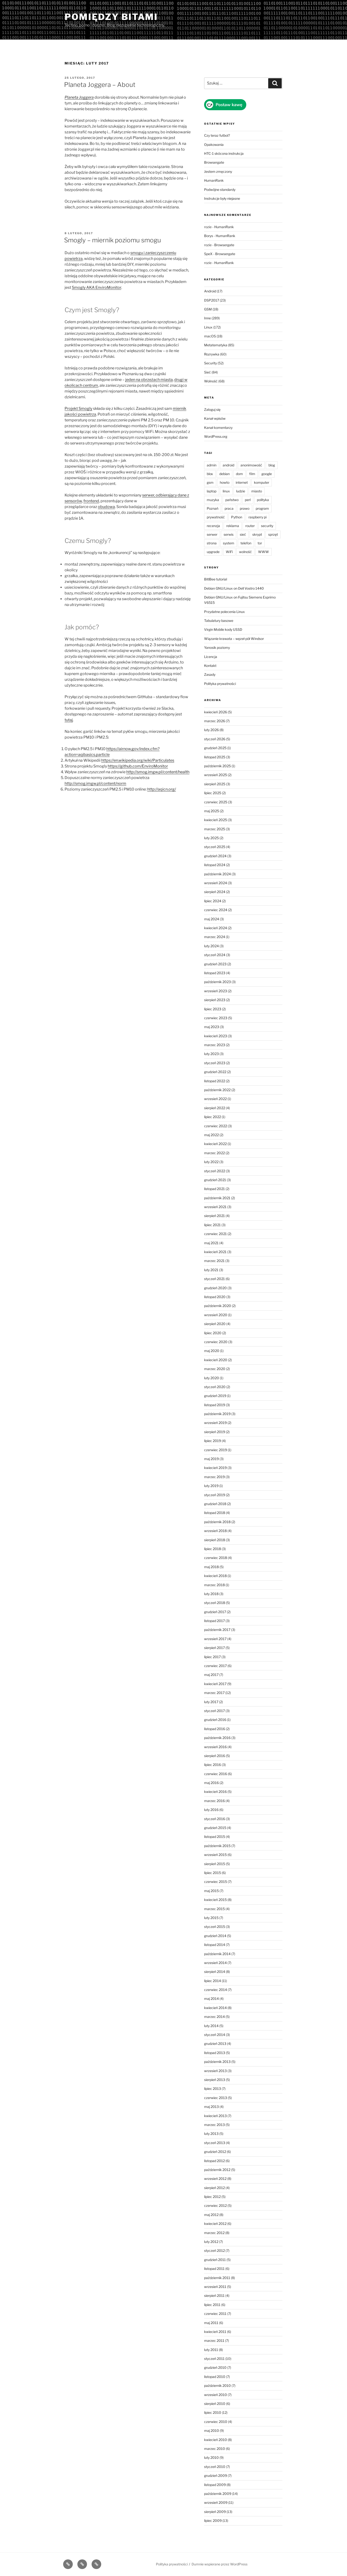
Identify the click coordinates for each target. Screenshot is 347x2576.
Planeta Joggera (79, 97)
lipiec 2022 (212, 1117)
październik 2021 (217, 1198)
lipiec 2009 (213, 2520)
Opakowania (214, 144)
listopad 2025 (214, 757)
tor (260, 543)
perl (248, 500)
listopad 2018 (214, 1513)
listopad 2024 (214, 865)
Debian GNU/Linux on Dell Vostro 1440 (234, 588)
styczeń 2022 (214, 1171)
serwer (212, 534)
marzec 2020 (214, 1369)
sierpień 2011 (214, 2295)
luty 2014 (211, 2026)
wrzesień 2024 (215, 883)
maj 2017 (211, 1675)
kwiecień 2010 (215, 2440)
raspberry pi (257, 517)
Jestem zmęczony (218, 171)
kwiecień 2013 (215, 2116)
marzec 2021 (214, 1261)
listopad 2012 (214, 2161)
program (262, 508)
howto (224, 482)
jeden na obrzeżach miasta (149, 379)
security (267, 526)
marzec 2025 (214, 829)
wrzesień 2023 (215, 991)
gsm (210, 482)
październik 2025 (217, 766)
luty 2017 (211, 1702)
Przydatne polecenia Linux (224, 612)
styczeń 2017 (214, 1711)
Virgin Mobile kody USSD (223, 629)
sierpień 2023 (214, 1000)
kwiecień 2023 (215, 1036)
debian (224, 474)
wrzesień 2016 (215, 1747)
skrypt (257, 534)
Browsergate (214, 162)
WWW (263, 552)
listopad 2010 (214, 2377)
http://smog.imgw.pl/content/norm (95, 783)
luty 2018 (211, 1594)
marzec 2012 (214, 2233)
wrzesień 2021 (215, 1207)
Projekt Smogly (78, 408)
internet (242, 482)
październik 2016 (217, 1738)
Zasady (209, 674)
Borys (208, 236)
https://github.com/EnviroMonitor (138, 766)
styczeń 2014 (214, 2035)
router (250, 526)
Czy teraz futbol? (217, 135)
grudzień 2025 (215, 748)
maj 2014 (211, 1998)
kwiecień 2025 (215, 820)
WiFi (229, 552)
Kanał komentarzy (218, 427)
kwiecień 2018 (215, 1576)
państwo (232, 500)
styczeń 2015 (214, 1927)
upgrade (213, 552)
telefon (245, 543)
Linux (208, 327)
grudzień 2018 (215, 1504)
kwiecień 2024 (215, 928)
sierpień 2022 (214, 1108)
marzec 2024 (214, 937)
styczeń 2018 (214, 1603)
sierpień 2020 (215, 1324)
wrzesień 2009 (215, 2502)
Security (210, 363)
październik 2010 (217, 2385)
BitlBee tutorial (215, 579)
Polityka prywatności (220, 684)
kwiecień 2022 (215, 1144)
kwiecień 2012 (215, 2224)
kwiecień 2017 (215, 1684)
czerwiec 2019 (215, 1450)
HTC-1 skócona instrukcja (224, 153)
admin (211, 465)
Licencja (210, 657)
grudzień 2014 (215, 1936)
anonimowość (251, 465)
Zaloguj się (212, 409)
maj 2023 (211, 1027)
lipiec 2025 (212, 793)
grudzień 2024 (215, 856)
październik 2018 (217, 1522)
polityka (263, 500)
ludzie (240, 491)
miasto (256, 491)
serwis (229, 534)
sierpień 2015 (214, 1864)
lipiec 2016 (212, 1765)
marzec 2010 (214, 2449)
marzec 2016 (214, 1801)
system (228, 543)
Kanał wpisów (215, 418)
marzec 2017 (214, 1693)
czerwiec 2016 (215, 1774)
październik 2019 (217, 1414)
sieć (243, 534)
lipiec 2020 (212, 1333)
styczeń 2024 (214, 955)
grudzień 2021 (215, 1180)
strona (212, 543)
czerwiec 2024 (215, 910)
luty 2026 (211, 730)
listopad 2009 (215, 2485)
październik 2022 (217, 1090)
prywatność (216, 517)
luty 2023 (211, 1054)
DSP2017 (211, 300)
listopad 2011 (214, 2269)
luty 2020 (211, 1378)
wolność (245, 552)
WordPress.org (215, 436)
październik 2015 (217, 1846)
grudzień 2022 (215, 1072)
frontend (91, 501)
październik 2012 (217, 2170)
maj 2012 (211, 2215)
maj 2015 (211, 1891)
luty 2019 (211, 1486)
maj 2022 (211, 1135)
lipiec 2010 (212, 2412)
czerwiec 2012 (215, 2205)
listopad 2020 (215, 1297)
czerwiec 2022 (215, 1126)
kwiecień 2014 (215, 2008)
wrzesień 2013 (215, 2071)
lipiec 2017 (212, 1657)
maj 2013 (211, 2107)
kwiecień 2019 (215, 1468)
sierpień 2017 (214, 1648)
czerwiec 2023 (215, 1018)
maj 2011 (211, 2323)
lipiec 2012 (212, 2197)
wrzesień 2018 (215, 1531)
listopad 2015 (214, 1837)
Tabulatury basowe (218, 620)
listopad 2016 (214, 1729)
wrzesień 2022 (215, 1099)
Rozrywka (211, 354)
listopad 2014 (214, 1945)
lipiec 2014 (212, 1981)
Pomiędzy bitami (111, 17)
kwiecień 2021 (215, 1252)
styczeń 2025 (214, 847)
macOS (210, 336)
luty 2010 (211, 2457)
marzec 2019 (214, 1477)
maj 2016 (211, 1783)
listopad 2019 (214, 1405)
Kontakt (210, 665)
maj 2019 (211, 1459)
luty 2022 (211, 1162)
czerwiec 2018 (215, 1558)
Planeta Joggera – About (99, 84)
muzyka (213, 500)
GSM (208, 309)
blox (210, 474)
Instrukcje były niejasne (222, 198)
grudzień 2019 (215, 1396)
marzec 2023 (214, 1045)
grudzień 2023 (215, 964)
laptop (211, 491)
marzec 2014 (214, 2017)
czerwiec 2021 (215, 1234)
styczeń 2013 (214, 2143)
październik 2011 (217, 2278)
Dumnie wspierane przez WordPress (219, 2564)
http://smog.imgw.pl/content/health (157, 772)
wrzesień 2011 (215, 2287)
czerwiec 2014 (215, 1990)
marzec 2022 (214, 1153)
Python (236, 517)
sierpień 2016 (214, 1756)
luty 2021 (211, 1270)
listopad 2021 (214, 1189)
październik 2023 (217, 982)
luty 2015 (211, 1918)
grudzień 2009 (215, 2475)
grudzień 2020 (215, 1288)
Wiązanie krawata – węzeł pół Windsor (234, 639)
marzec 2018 (214, 1585)
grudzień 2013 (215, 2043)
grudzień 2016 (215, 1720)
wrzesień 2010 (215, 2395)
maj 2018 (211, 1567)
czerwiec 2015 (215, 1882)
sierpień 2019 (214, 1432)
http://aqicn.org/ (161, 789)
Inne (207, 318)
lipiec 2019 (212, 1441)
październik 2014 (217, 1954)
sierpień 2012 (214, 2188)
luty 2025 (211, 838)
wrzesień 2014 (215, 1963)
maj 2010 (211, 2430)
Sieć (207, 372)
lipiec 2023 (212, 1009)
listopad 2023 (214, 973)
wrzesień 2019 (215, 1423)
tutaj (69, 720)
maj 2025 (211, 811)
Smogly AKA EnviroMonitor (96, 287)
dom (239, 474)
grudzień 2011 (215, 2260)
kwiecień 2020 (215, 1360)
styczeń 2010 (214, 2467)
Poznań (212, 508)
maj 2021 (211, 1243)
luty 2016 (211, 1810)
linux (226, 491)
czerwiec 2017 (215, 1666)
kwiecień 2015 (215, 1900)
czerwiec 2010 (215, 2422)
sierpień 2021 (214, 1216)
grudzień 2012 (215, 2152)
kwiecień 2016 (215, 1792)
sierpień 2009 (215, 2512)
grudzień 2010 (215, 2367)
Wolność (211, 381)
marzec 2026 (214, 721)
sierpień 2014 (214, 1972)
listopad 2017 (214, 1621)
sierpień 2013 (214, 2080)
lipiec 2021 (212, 1225)
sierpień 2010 (214, 2404)
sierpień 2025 (214, 784)
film (252, 474)
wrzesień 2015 (215, 1855)
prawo (244, 508)
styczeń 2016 (214, 1819)
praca (229, 508)
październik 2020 (217, 1306)
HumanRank (214, 180)
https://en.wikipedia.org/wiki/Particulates (137, 760)
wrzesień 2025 (215, 775)
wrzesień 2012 (215, 2179)
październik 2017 (217, 1630)
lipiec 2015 (212, 1873)
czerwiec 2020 (215, 1342)
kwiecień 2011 (215, 2332)
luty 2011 (211, 2350)
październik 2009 (217, 2494)
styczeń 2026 (214, 739)
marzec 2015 (214, 1909)
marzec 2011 (214, 2340)
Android (210, 291)
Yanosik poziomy (217, 647)
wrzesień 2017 (215, 1639)
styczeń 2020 (215, 1387)
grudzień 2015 (215, 1828)
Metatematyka (215, 345)
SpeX (208, 254)
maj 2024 (211, 919)
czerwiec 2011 (215, 2314)
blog (271, 465)
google (266, 474)
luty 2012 (211, 2242)
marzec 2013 (214, 2125)
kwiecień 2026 (215, 712)
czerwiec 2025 (215, 802)
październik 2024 (217, 874)
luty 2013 (211, 2134)
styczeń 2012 (214, 2250)
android (228, 465)
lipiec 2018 (212, 1549)
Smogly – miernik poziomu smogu (112, 240)
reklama (232, 526)
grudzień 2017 (215, 1612)
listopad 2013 (214, 2053)
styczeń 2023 (214, 1063)
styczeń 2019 (214, 1495)
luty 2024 (211, 946)
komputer (261, 482)
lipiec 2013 (212, 2089)
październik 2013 (217, 2062)
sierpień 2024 (214, 892)
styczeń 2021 (214, 1279)
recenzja (213, 526)
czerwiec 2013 (215, 2098)
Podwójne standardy (219, 189)
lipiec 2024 (212, 901)
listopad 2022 (214, 1081)
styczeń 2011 (214, 2359)
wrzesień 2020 (215, 1315)
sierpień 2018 (214, 1540)
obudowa (106, 506)
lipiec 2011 (212, 2305)
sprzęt (273, 534)
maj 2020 (211, 1351)
